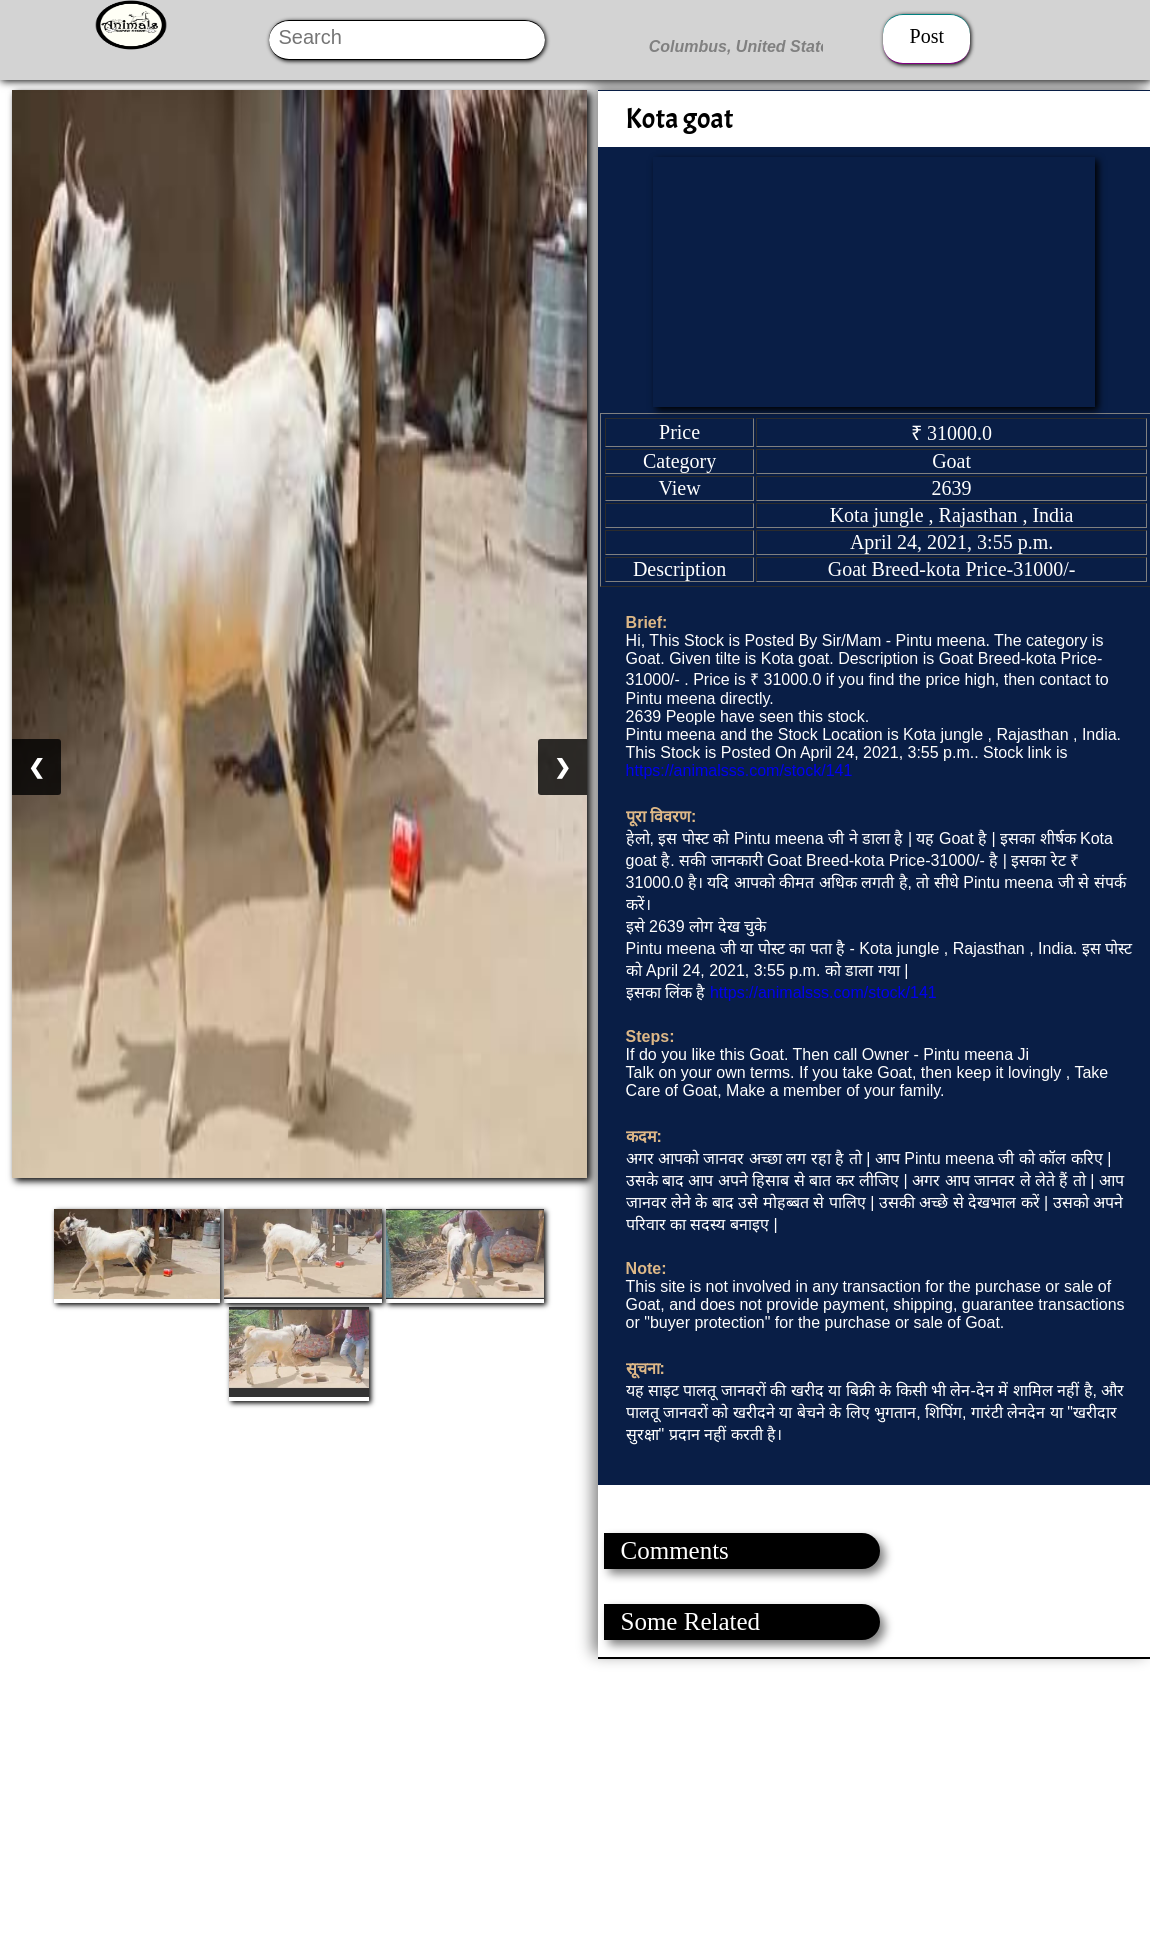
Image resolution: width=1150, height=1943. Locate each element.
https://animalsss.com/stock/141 (739, 770)
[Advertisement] (574, 1799)
